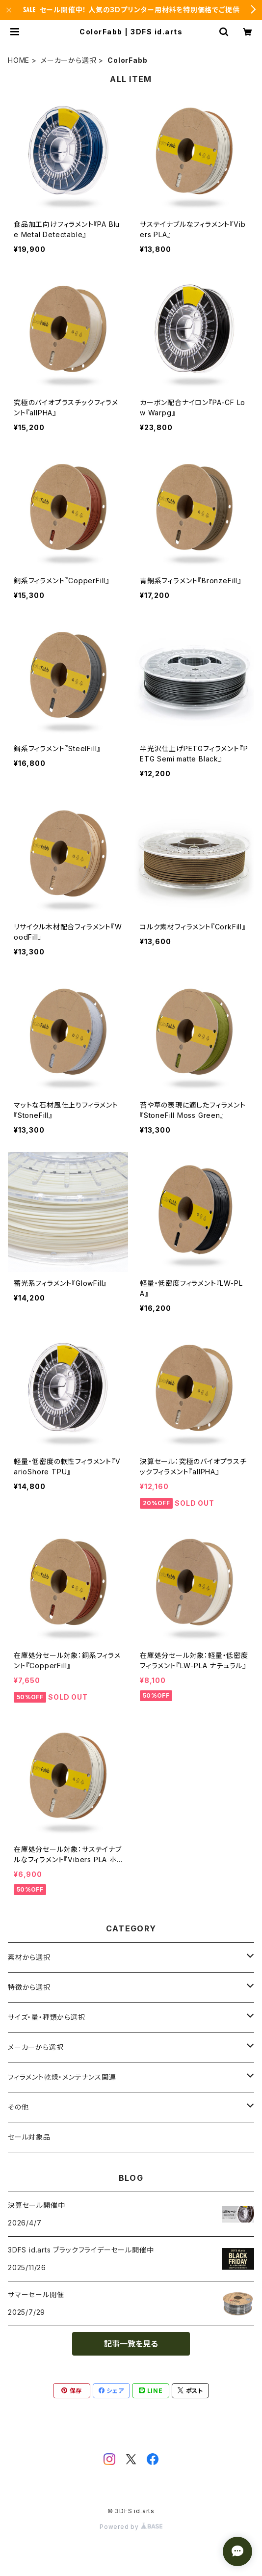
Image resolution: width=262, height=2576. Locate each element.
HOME (18, 60)
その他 (18, 2107)
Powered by (131, 2526)
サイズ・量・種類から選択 (46, 2017)
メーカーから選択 (68, 60)
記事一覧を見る (131, 2344)
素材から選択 (29, 1957)
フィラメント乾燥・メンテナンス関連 (62, 2077)
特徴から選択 (29, 1987)
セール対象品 (29, 2137)
